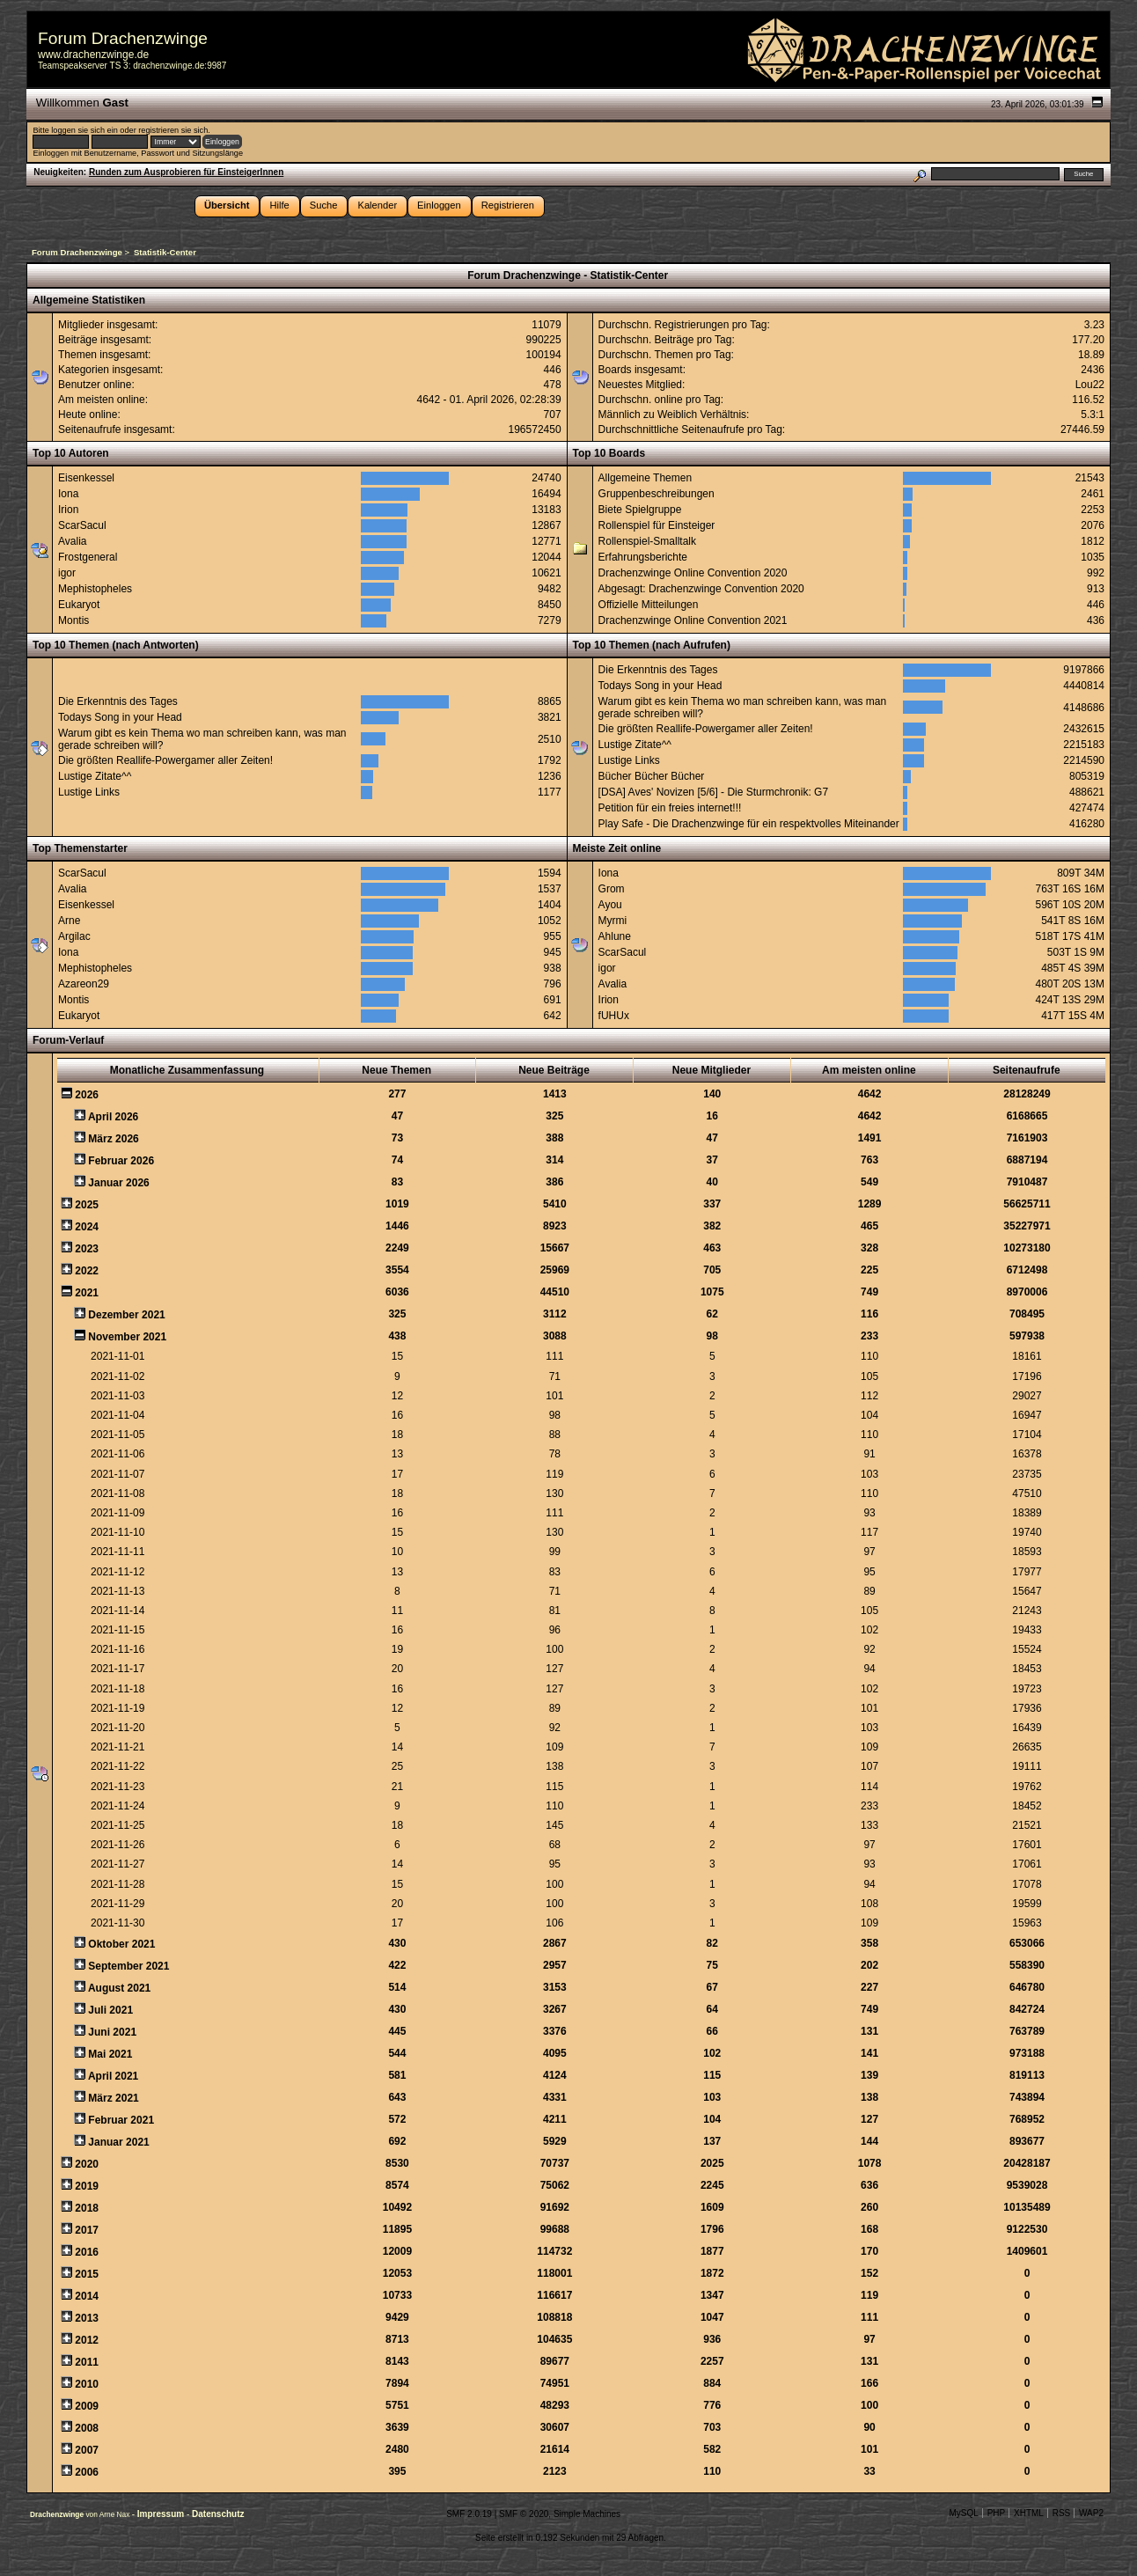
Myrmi (612, 920)
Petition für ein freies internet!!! (670, 808)
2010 (87, 2384)
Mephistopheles (95, 589)
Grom (611, 889)
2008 (87, 2428)
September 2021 (128, 1966)
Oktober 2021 (121, 1944)
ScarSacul (82, 525)
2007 (87, 2450)
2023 (87, 1249)
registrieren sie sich (173, 130)
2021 (87, 1293)
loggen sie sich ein (84, 130)
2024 (87, 1227)
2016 (87, 2252)
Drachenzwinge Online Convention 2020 (693, 573)
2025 (87, 1205)
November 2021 (127, 1337)
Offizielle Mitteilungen (648, 604)
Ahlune (614, 936)
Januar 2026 (118, 1183)
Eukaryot (78, 604)
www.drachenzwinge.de (93, 54)
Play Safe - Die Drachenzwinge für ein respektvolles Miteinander (748, 824)
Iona (68, 494)
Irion (68, 509)
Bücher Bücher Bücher (651, 776)
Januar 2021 (118, 2142)
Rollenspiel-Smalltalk (647, 541)
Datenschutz (218, 2514)
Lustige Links (89, 792)
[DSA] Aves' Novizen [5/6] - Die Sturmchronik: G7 (713, 792)
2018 (87, 2208)
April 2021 (113, 2076)
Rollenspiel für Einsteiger (656, 525)
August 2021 (119, 1988)
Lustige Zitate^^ (94, 776)
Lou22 (1089, 384)
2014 (87, 2296)
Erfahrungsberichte (642, 557)
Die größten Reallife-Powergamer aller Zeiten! (165, 760)
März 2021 (113, 2098)
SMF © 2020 (523, 2514)
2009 (87, 2406)
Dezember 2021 (126, 1315)
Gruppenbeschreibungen (656, 494)
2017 (87, 2230)
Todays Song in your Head (120, 717)
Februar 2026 (121, 1161)
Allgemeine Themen (645, 478)
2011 (87, 2362)
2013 (87, 2318)
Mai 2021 (110, 2054)
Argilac (74, 936)
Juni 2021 (112, 2032)
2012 (87, 2340)
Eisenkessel (86, 478)
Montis (73, 620)
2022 (87, 1271)
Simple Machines (587, 2514)
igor (67, 573)
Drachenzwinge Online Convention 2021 (693, 620)
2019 (87, 2186)
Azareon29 (83, 984)
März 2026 (113, 1139)
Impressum (162, 2514)
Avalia (72, 541)
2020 (87, 2164)
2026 (87, 1095)
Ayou (610, 905)
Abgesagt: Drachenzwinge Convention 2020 (701, 589)
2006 (87, 2472)
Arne (69, 920)
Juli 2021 (110, 2010)
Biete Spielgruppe (640, 509)
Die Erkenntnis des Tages (118, 701)
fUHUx (613, 1015)
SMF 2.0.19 (469, 2514)
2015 (87, 2274)
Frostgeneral (87, 557)
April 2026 (113, 1117)
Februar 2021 (121, 2120)
